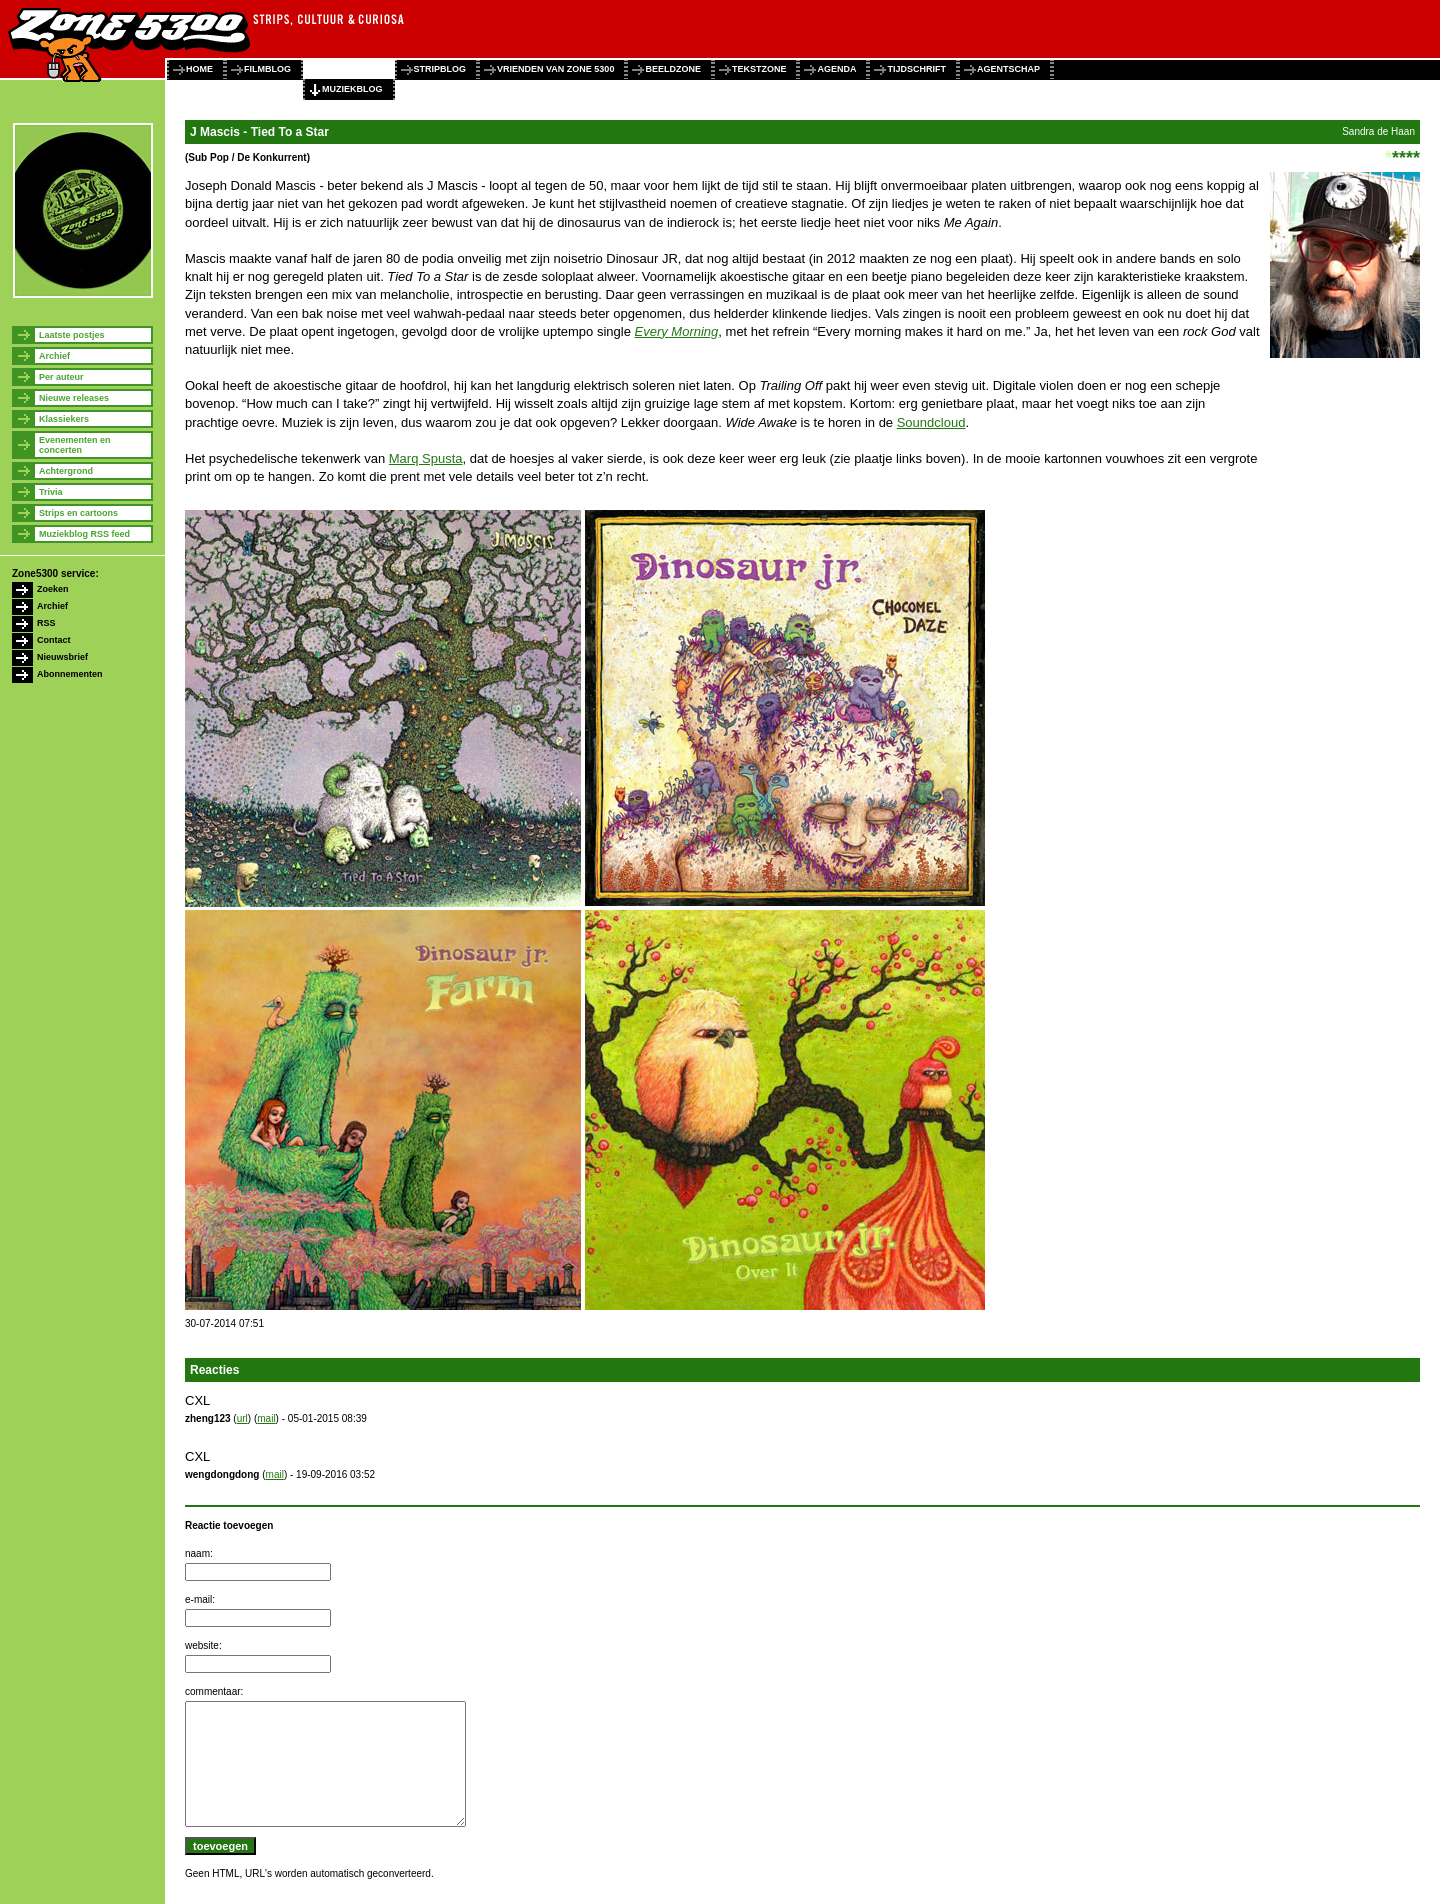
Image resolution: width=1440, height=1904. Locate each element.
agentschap (1008, 69)
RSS (46, 623)
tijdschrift (916, 69)
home (199, 69)
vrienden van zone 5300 (555, 69)
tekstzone (759, 69)
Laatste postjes (72, 335)
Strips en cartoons (78, 513)
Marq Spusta (426, 458)
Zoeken (53, 589)
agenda (836, 69)
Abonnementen (70, 674)
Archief (54, 356)
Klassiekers (64, 419)
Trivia (51, 492)
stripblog (440, 69)
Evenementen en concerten (75, 445)
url (242, 1418)
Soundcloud (931, 422)
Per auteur (61, 377)
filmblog (267, 69)
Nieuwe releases (74, 398)
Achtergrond (66, 471)
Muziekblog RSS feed (84, 534)
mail (266, 1418)
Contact (54, 640)
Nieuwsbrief (62, 657)
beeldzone (673, 69)
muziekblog (352, 89)
